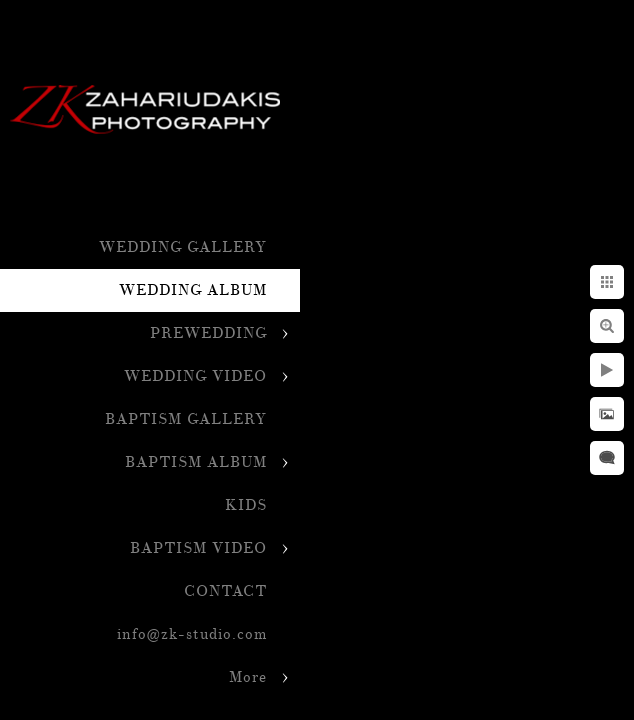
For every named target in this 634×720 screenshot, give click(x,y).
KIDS (246, 505)
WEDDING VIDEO (195, 376)
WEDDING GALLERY (183, 247)
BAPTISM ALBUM (196, 462)
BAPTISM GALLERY (186, 419)
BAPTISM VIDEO (198, 548)
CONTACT (225, 591)
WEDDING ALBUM (193, 290)
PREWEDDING (208, 333)
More (248, 677)
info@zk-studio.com (192, 634)
